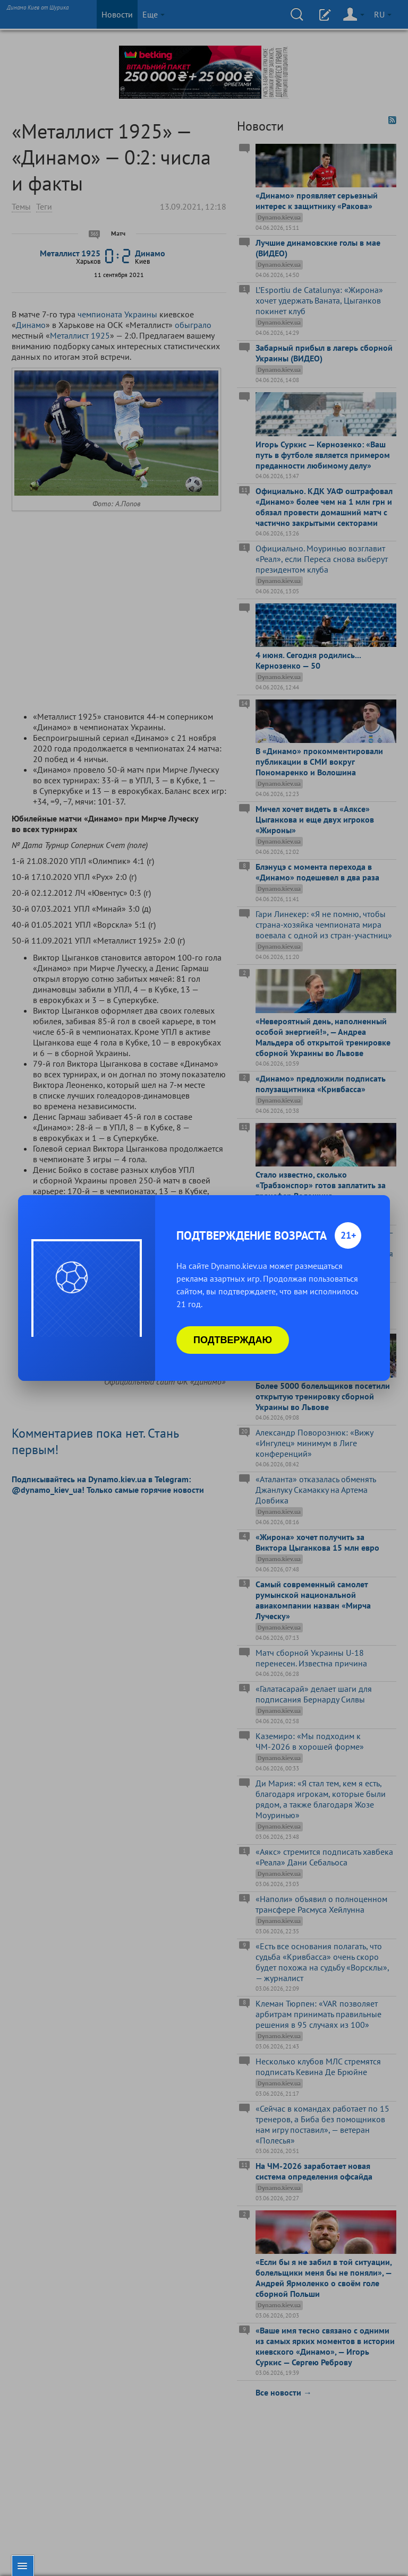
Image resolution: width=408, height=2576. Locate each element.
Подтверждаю (232, 1340)
